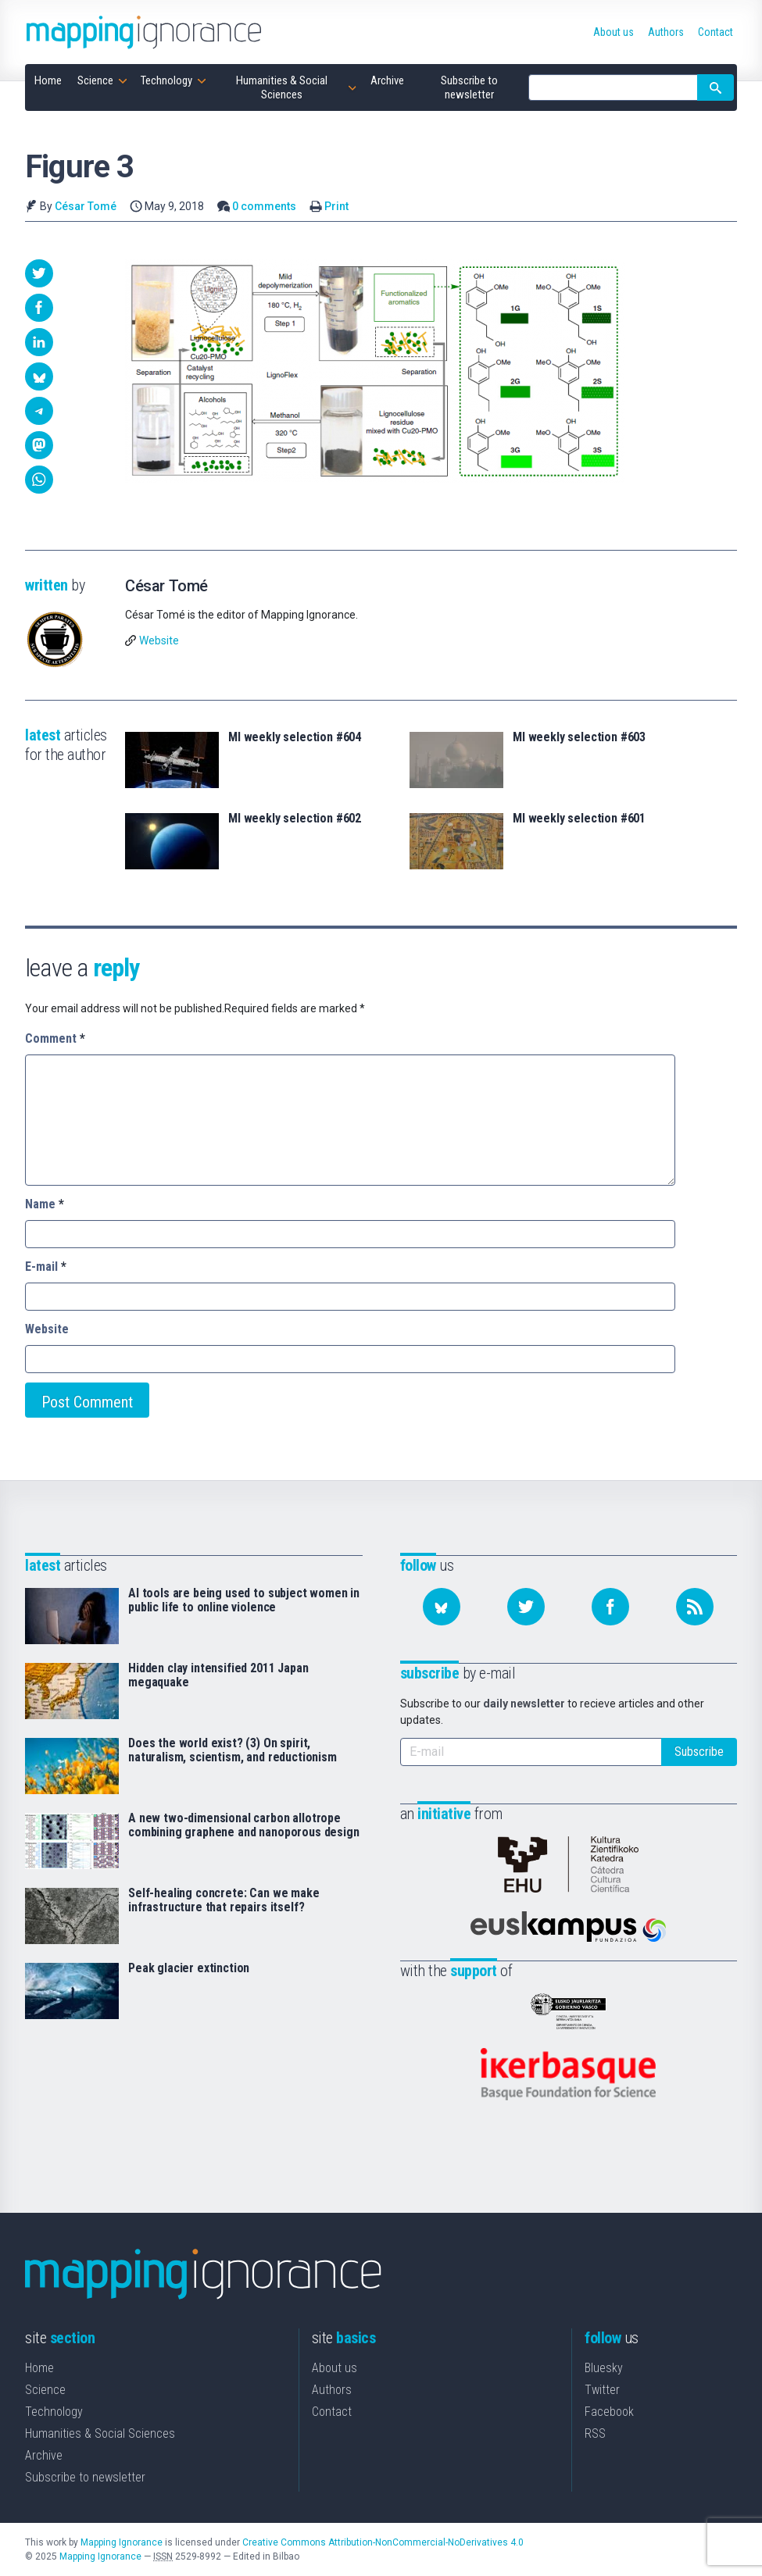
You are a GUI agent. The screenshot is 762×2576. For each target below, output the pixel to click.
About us (334, 2367)
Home (39, 2367)
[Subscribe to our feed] (695, 1606)
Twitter (602, 2389)
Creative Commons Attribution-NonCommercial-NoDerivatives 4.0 (383, 2542)
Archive (44, 2455)
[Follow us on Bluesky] (441, 1606)
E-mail (45, 1266)
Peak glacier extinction (188, 1968)
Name (44, 1204)
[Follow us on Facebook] (610, 1606)
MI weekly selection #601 (579, 819)
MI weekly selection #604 (294, 737)
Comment (55, 1038)
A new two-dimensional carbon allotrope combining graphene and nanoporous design (244, 1825)
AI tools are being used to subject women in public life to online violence (244, 1600)
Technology (54, 2411)
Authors (332, 2389)
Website (159, 640)
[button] (39, 273)
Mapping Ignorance (121, 2542)
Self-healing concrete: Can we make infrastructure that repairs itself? (224, 1900)
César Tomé (85, 206)
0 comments (264, 206)
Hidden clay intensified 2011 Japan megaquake (218, 1675)
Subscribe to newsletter (85, 2477)
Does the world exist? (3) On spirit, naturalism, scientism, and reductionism (232, 1750)
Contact (332, 2411)
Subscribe (699, 1751)
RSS (595, 2433)
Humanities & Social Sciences (100, 2433)
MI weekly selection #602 (294, 819)
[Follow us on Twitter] (526, 1606)
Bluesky (604, 2367)
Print (336, 206)
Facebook (609, 2411)
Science (45, 2389)
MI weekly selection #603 (579, 737)
